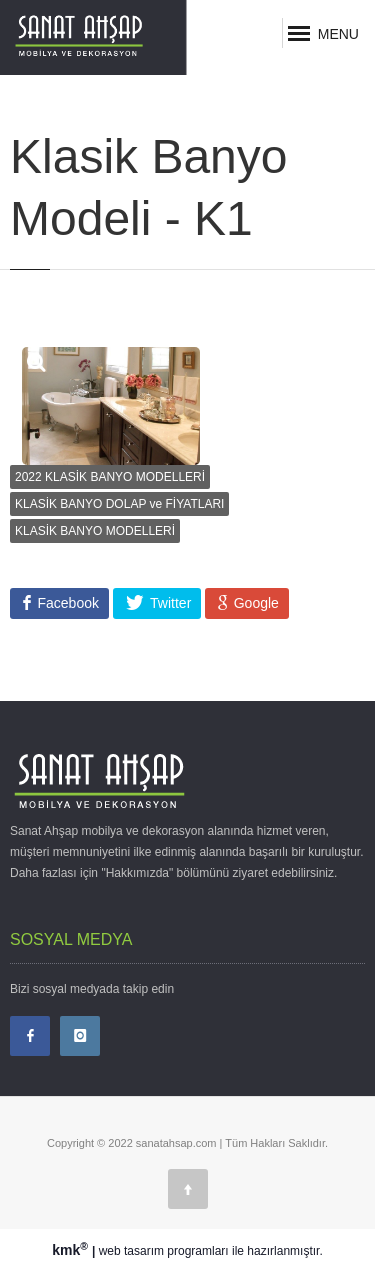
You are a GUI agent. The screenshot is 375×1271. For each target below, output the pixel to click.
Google (254, 603)
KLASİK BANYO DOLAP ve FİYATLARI (119, 504)
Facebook (66, 603)
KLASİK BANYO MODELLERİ (95, 531)
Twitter (168, 603)
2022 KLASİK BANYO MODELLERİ (110, 477)
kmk (72, 1250)
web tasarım (131, 1251)
